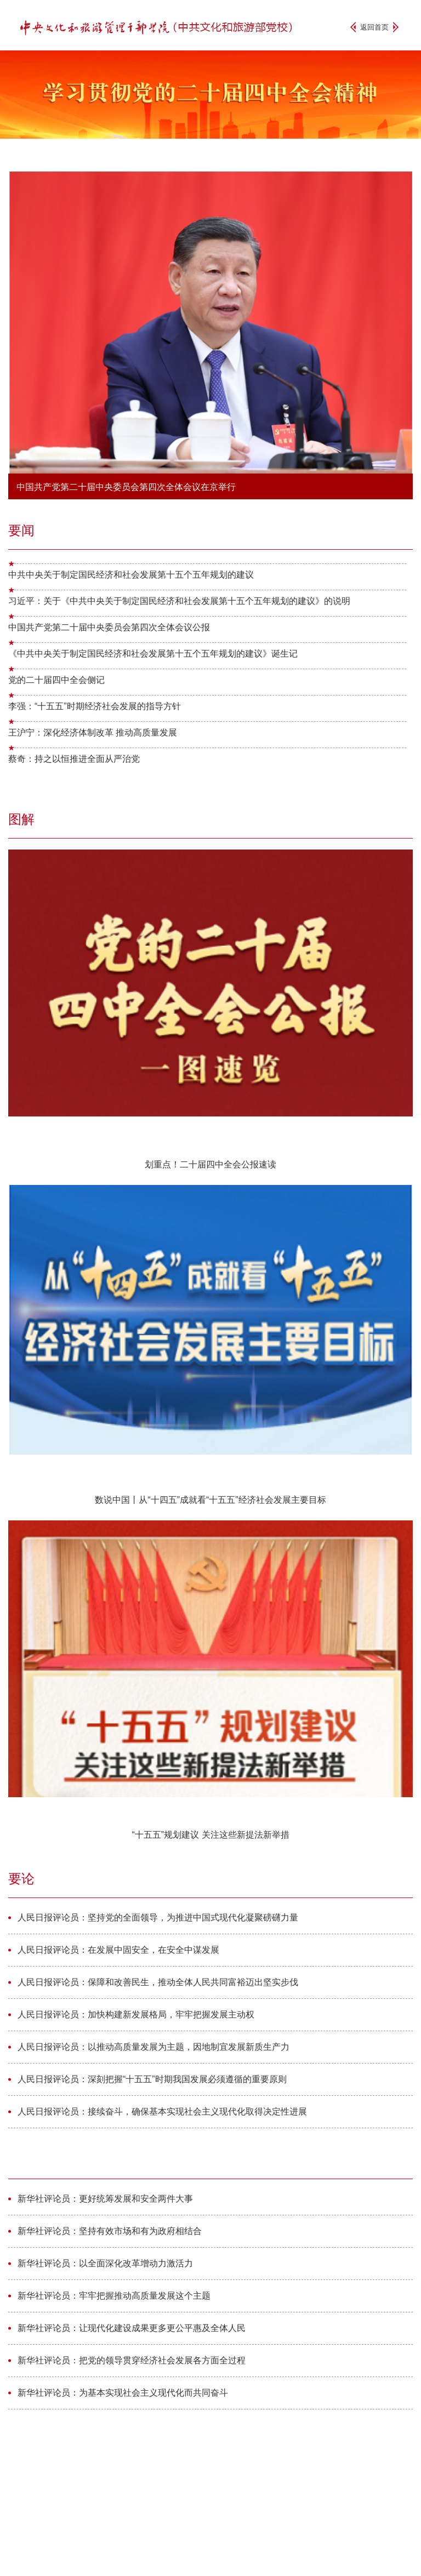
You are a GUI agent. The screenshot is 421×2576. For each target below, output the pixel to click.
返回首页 (374, 27)
